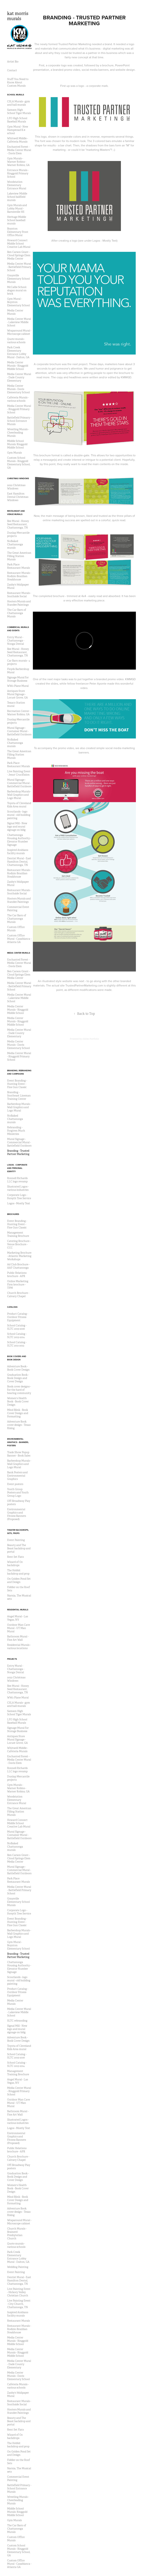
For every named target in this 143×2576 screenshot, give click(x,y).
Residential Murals (17, 1609)
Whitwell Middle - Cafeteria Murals (17, 140)
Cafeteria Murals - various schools (18, 399)
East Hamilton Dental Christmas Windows (17, 497)
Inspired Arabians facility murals (17, 851)
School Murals (15, 94)
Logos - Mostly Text (18, 1203)
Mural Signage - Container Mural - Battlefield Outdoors (19, 731)
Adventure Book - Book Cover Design (18, 1368)
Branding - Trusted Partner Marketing (18, 1152)
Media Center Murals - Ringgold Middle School (17, 366)
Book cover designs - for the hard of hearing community (19, 1390)
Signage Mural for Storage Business (18, 679)
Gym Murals (14, 452)
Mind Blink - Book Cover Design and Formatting (17, 1413)
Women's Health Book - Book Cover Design (18, 1401)
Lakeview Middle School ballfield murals (17, 197)
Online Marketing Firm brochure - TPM (17, 1284)
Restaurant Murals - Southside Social (19, 594)
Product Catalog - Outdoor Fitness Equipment (17, 1317)
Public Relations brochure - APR (16, 1274)
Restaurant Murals (18, 2320)
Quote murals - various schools (16, 340)
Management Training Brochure (18, 1234)
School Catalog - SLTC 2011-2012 (16, 1344)
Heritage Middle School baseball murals (16, 220)
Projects (12, 1659)
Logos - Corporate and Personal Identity (17, 1168)
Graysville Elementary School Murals (18, 279)
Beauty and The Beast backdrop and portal (18, 1548)
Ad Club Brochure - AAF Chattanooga (18, 1266)
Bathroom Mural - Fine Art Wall (17, 1638)
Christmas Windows (18, 478)
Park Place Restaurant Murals (18, 566)
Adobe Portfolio (90, 1038)
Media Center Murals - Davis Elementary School (18, 389)
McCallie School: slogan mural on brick (17, 290)
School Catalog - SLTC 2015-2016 (16, 1327)
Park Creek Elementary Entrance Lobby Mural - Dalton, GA (18, 352)
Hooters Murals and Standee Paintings (19, 603)
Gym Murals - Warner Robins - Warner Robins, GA (18, 162)
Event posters (15, 1484)
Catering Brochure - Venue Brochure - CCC (19, 1244)
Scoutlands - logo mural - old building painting (18, 815)
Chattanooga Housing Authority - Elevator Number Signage (19, 839)
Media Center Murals (15, 312)
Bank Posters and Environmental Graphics (17, 1476)
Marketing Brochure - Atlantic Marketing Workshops (19, 1256)
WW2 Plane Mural (18, 685)
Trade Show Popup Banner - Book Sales (18, 1454)
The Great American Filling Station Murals (19, 556)
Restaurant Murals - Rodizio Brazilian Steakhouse (19, 576)
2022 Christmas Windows (16, 487)
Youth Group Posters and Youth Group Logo (18, 1492)
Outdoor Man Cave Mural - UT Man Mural (18, 1628)
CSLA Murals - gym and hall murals (18, 103)
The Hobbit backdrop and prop (18, 1572)
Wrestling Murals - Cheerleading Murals (18, 432)
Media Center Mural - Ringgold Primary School (19, 409)
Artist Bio (12, 61)
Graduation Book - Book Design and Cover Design (18, 1378)
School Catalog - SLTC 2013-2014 (16, 1335)
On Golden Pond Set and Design (19, 1580)
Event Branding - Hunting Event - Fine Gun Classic (17, 1084)
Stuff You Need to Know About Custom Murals (17, 82)
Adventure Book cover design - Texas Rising (18, 1425)
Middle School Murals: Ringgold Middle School (17, 444)
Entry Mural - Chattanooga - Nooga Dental (15, 640)
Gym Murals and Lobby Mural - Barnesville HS (17, 208)
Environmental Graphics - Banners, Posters (18, 1442)
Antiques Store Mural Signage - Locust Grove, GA (17, 694)
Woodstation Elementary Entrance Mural (16, 185)
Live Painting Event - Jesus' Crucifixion (18, 773)
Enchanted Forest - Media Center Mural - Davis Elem (19, 150)
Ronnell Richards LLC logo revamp (17, 1180)
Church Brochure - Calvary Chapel (18, 1294)
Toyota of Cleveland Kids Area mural (19, 805)
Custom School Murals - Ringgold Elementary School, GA (18, 462)
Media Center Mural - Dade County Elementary (19, 377)
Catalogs (12, 1307)
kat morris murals (18, 16)
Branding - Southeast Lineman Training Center (19, 1096)
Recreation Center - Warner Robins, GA (18, 712)
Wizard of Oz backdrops (15, 1563)
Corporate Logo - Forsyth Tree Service (19, 1196)
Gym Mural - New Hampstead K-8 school (17, 130)
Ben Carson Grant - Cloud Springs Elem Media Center (18, 255)
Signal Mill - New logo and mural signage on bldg (17, 826)
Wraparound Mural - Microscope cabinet (19, 332)
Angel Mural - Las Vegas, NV (17, 1618)
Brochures (13, 1214)
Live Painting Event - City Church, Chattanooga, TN (18, 2304)
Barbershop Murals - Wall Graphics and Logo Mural (19, 795)
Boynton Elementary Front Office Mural (17, 232)
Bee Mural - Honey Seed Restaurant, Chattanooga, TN (18, 524)
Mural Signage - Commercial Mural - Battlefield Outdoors (19, 783)
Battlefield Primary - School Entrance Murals (19, 421)
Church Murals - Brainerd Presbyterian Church (16, 2233)
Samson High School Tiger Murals (19, 111)
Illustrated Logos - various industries (18, 1188)
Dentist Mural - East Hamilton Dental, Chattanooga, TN (19, 862)
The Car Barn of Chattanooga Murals (16, 613)
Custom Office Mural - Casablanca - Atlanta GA (19, 939)
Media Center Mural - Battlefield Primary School (19, 267)
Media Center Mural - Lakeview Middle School (19, 322)
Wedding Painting (17, 2267)
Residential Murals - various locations (19, 1646)
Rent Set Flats (15, 1556)
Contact (12, 70)
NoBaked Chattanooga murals (15, 544)
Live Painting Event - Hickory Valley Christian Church (18, 2292)
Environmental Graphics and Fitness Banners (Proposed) (16, 1514)
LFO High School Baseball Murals (17, 120)
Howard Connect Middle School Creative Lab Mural (18, 244)
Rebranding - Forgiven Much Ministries (16, 1131)
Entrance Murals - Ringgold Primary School (17, 173)
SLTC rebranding (17, 2020)
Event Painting (16, 1540)
